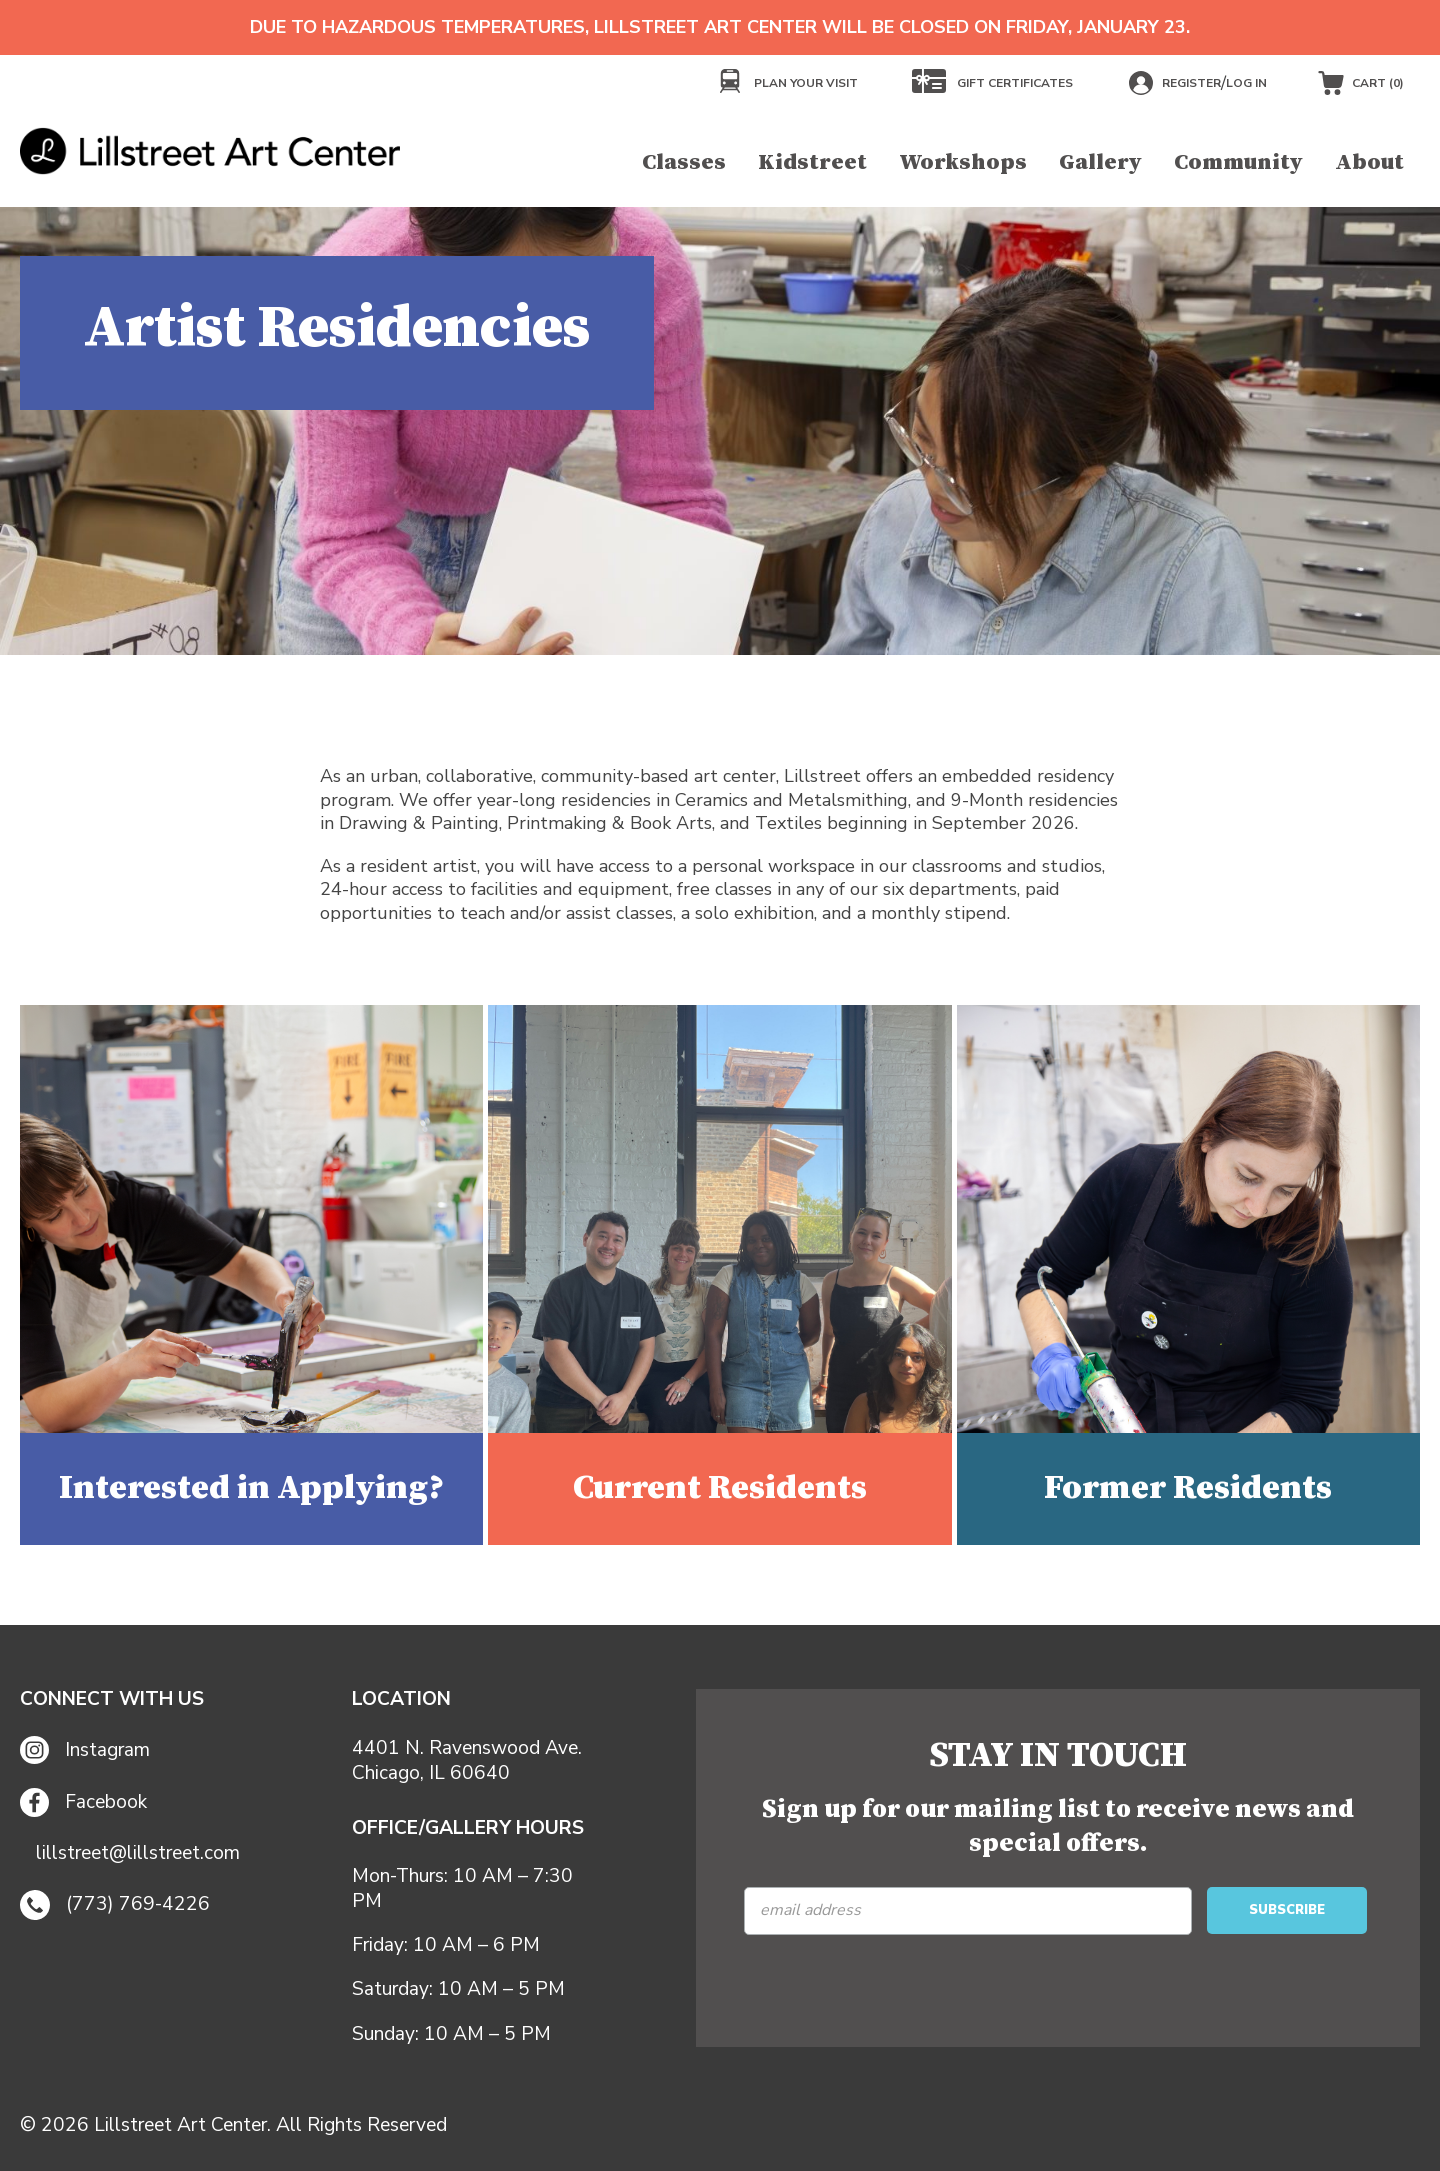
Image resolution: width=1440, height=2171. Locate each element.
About (1369, 162)
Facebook (83, 1802)
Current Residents (720, 1488)
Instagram (85, 1750)
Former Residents (1188, 1488)
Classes (684, 162)
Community (1238, 162)
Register (1191, 83)
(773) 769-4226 (115, 1905)
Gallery (1100, 162)
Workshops (963, 162)
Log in (1246, 83)
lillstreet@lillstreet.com (138, 1853)
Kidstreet (812, 162)
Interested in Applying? (251, 1488)
